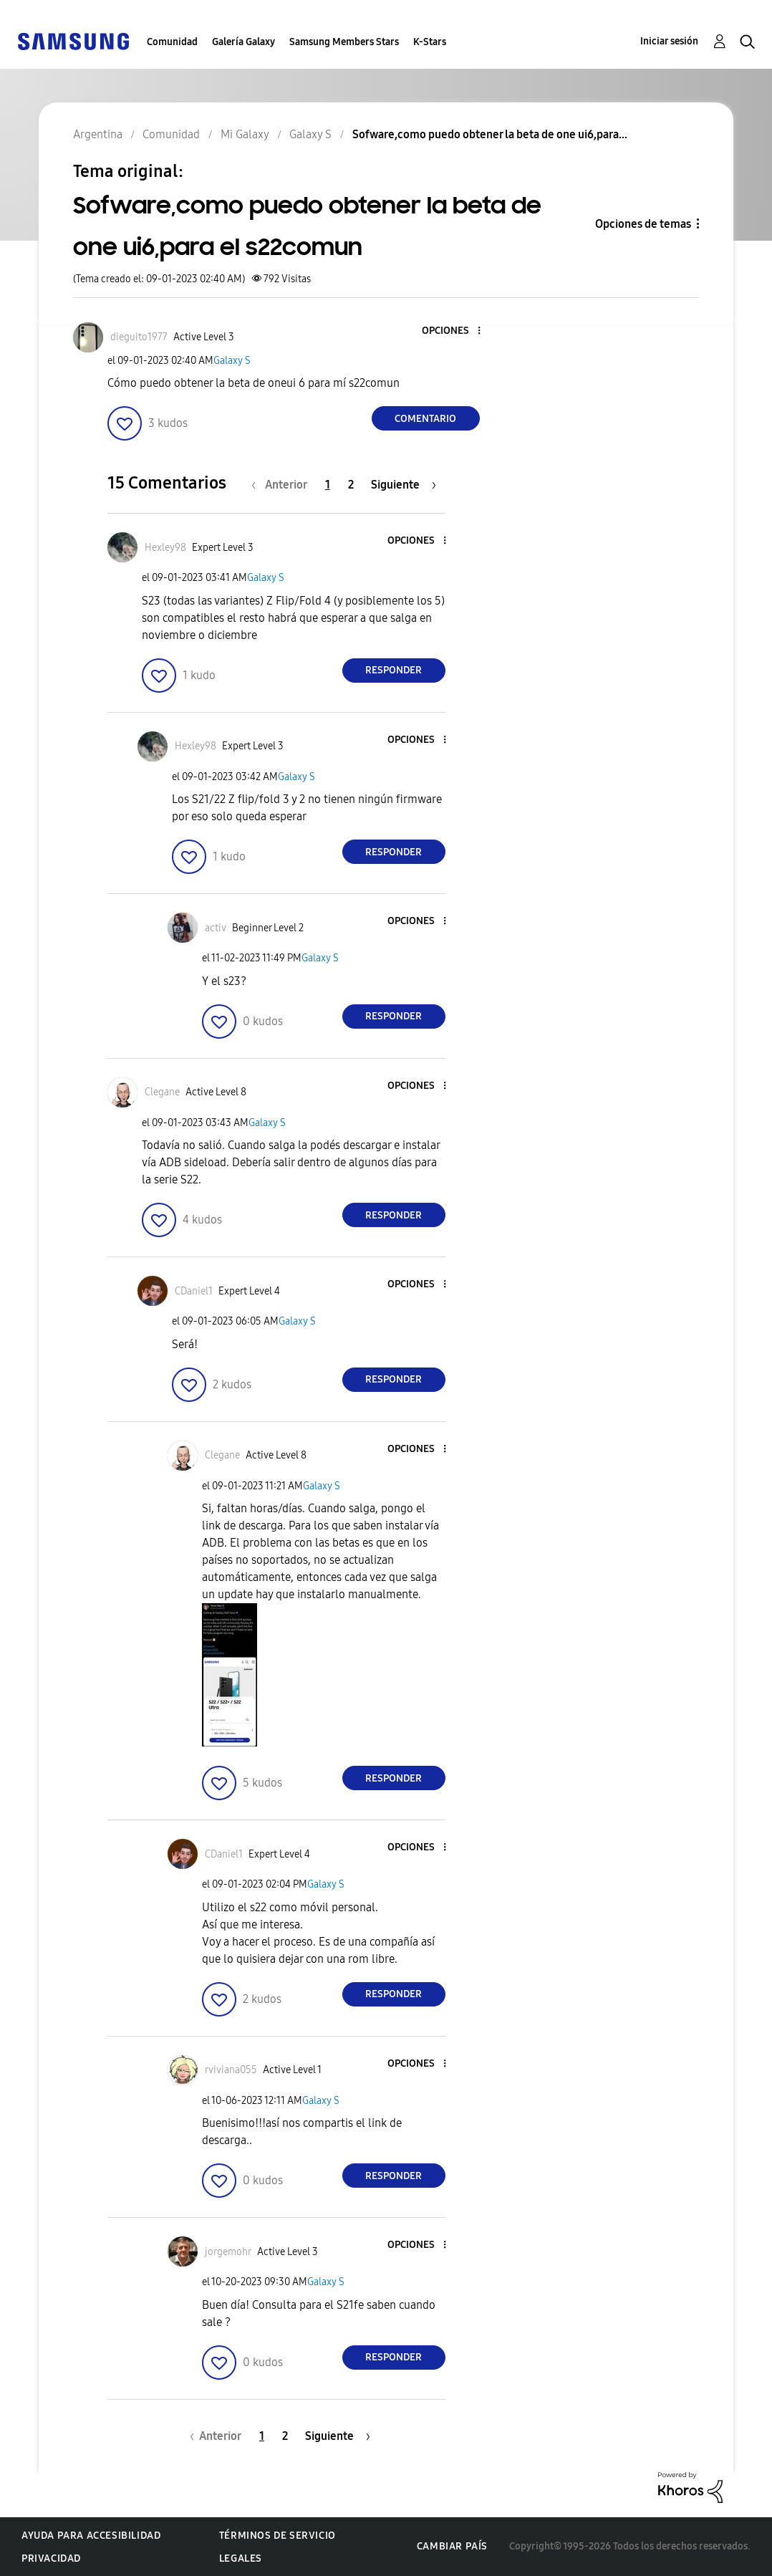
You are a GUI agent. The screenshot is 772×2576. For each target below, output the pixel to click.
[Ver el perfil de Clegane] (162, 1092)
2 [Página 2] (351, 484)
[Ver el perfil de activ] (215, 928)
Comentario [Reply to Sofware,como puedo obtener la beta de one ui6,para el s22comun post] (425, 419)
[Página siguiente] (403, 484)
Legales (240, 2558)
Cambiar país (452, 2546)
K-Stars (429, 42)
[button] (455, 331)
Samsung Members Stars (344, 42)
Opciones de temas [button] (643, 224)
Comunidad (172, 42)
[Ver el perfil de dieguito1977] (139, 337)
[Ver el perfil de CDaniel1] (194, 1291)
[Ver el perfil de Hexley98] (165, 548)
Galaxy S (232, 361)
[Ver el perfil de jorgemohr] (228, 2252)
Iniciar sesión (669, 41)
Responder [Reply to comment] (393, 670)
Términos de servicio (277, 2535)
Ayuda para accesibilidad (90, 2535)
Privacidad (51, 2558)
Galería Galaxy (243, 42)
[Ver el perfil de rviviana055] (231, 2070)
